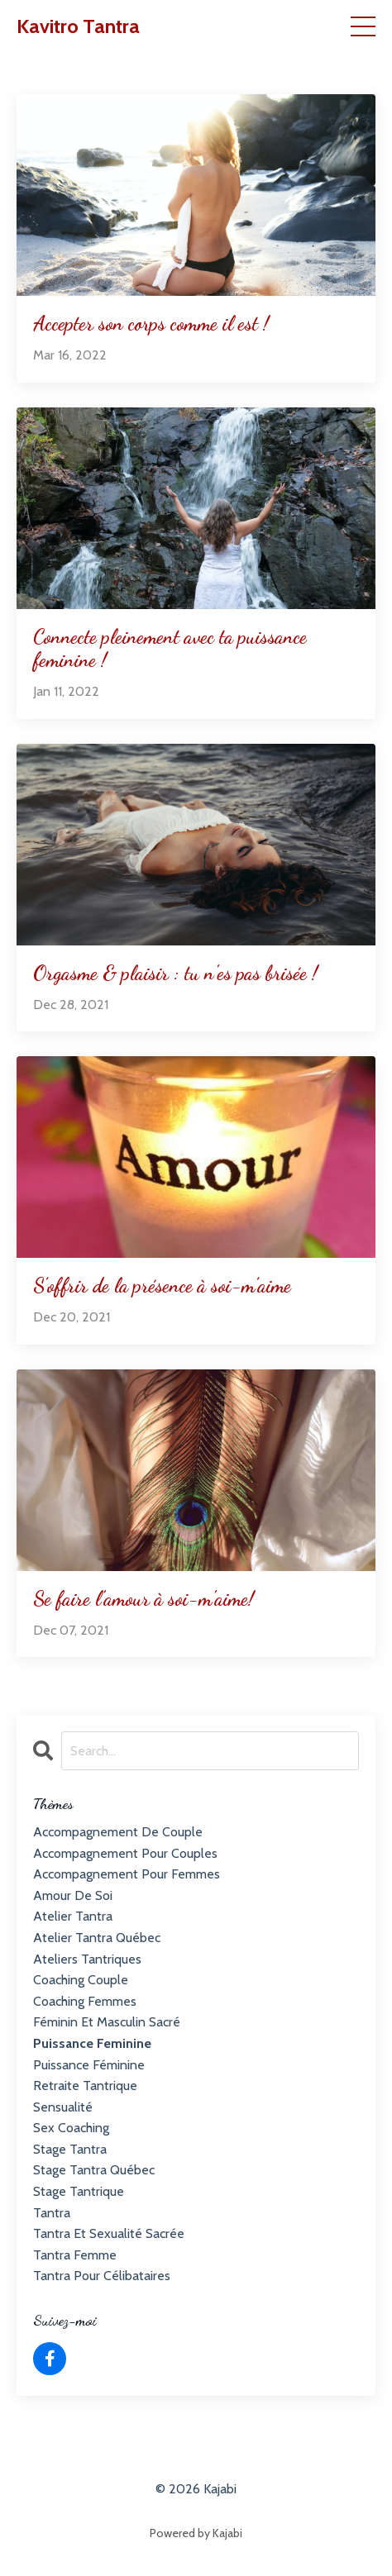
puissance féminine (89, 2065)
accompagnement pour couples (125, 1853)
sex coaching (71, 2128)
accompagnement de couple (118, 1832)
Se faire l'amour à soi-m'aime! (143, 1599)
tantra (51, 2213)
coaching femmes (84, 2001)
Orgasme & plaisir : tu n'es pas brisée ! (175, 973)
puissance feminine (92, 2043)
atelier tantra (72, 1916)
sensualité (63, 2107)
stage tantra (70, 2149)
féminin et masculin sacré (106, 2022)
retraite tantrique (85, 2085)
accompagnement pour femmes (126, 1874)
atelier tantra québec (96, 1937)
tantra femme (75, 2255)
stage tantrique (78, 2191)
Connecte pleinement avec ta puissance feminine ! (170, 649)
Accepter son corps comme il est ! (151, 324)
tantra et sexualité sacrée (108, 2233)
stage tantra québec (94, 2170)
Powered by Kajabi (196, 2533)
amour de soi (72, 1895)
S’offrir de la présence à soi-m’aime (162, 1286)
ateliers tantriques (87, 1959)
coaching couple (80, 1980)
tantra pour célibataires (101, 2275)
